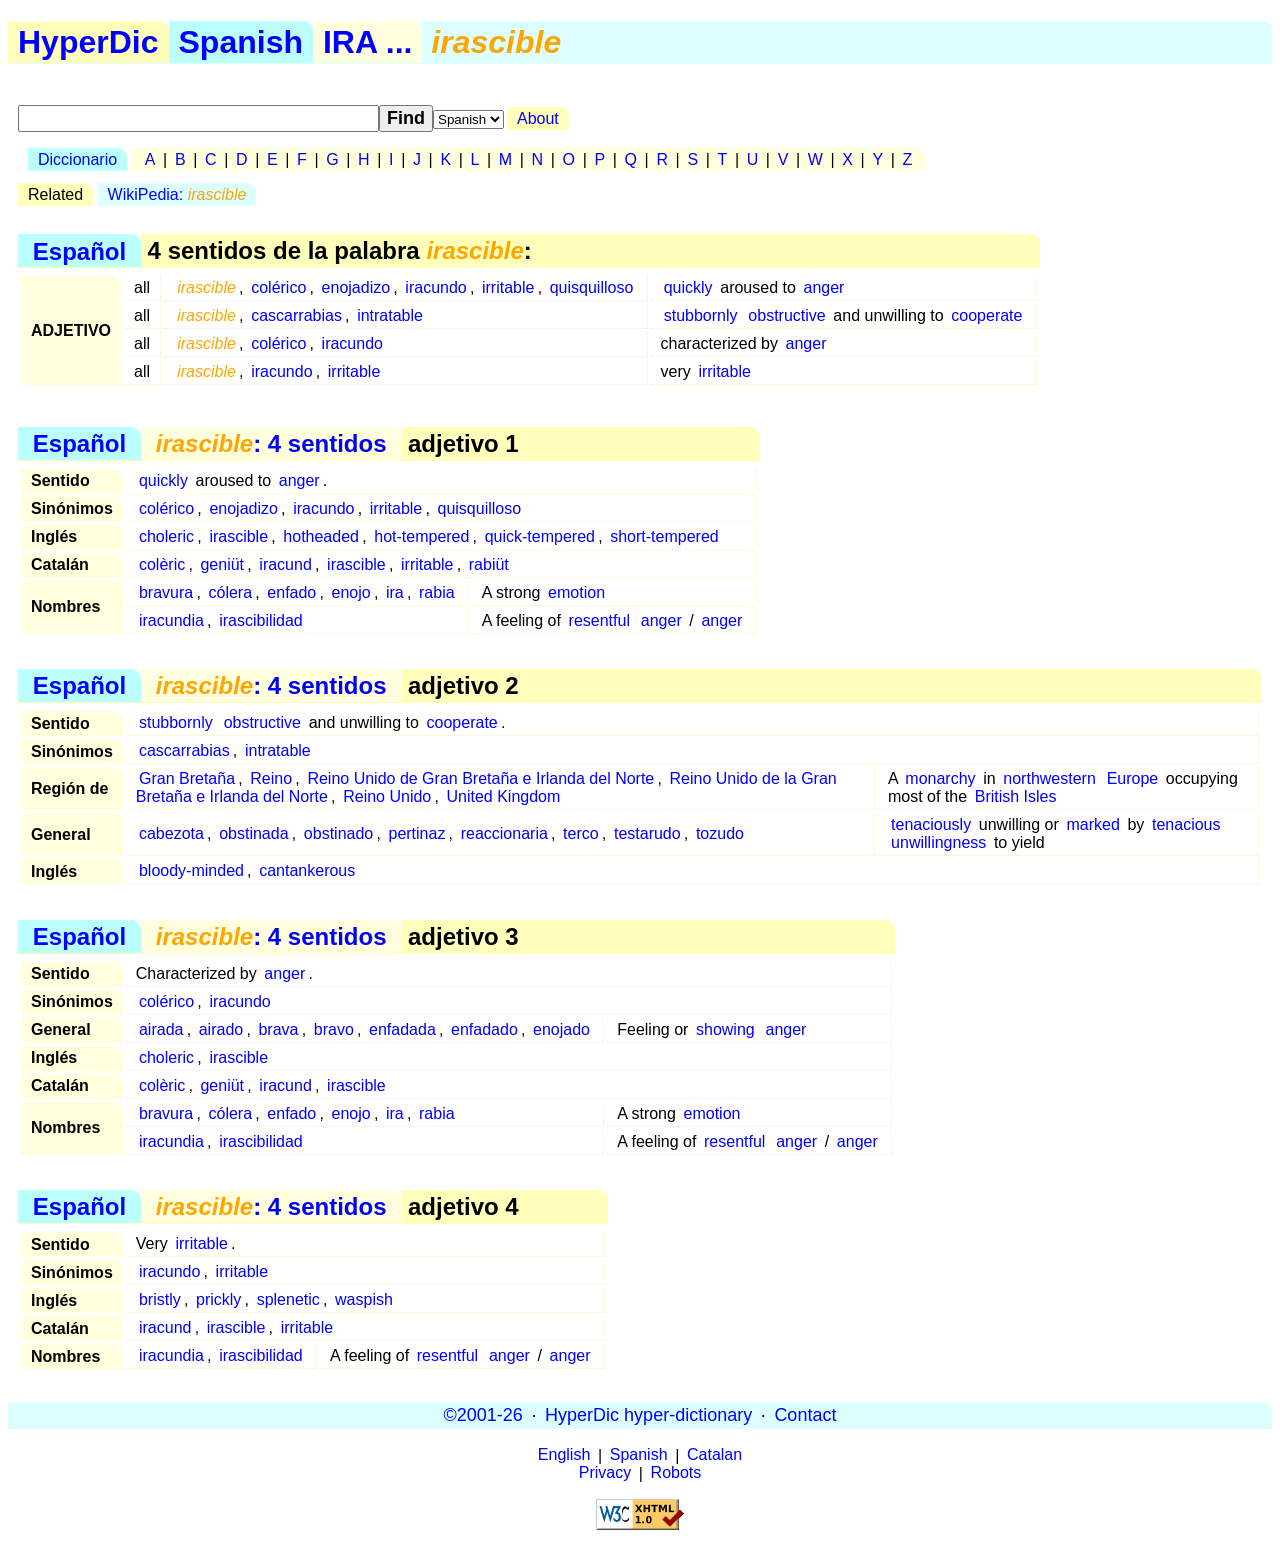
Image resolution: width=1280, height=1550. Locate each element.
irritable (508, 287)
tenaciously (931, 824)
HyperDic (88, 42)
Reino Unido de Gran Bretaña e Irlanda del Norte (480, 778)
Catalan (714, 1455)
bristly (160, 1299)
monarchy (940, 778)
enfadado (484, 1029)
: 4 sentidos (271, 443)
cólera (230, 592)
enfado (291, 592)
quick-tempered (540, 536)
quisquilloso (592, 287)
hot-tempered (421, 536)
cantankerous (307, 870)
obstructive (786, 315)
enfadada (402, 1029)
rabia (437, 592)
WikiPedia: (177, 194)
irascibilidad (261, 620)
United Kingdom (504, 796)
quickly (688, 287)
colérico (278, 287)
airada (161, 1029)
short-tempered (664, 536)
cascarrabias (296, 315)
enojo (351, 592)
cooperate (986, 315)
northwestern (1049, 778)
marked (1092, 824)
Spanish (241, 42)
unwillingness (938, 842)
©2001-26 (483, 1415)
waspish (364, 1299)
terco (581, 833)
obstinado (338, 833)
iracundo (435, 287)
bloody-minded (191, 870)
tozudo (720, 833)
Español (79, 250)
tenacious (1186, 824)
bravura (166, 592)
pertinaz (416, 833)
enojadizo (356, 287)
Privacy (605, 1473)
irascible (238, 536)
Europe (1133, 778)
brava (278, 1029)
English (564, 1455)
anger (823, 287)
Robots (676, 1473)
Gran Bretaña (187, 778)
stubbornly (701, 315)
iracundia (171, 620)
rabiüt (489, 564)
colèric (162, 564)
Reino (271, 778)
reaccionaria (504, 833)
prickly (218, 1299)
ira (395, 592)
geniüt (222, 564)
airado (221, 1029)
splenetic (288, 1299)
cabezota (171, 833)
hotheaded (321, 536)
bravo (334, 1029)
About (538, 118)
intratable (390, 315)
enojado (561, 1029)
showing (725, 1029)
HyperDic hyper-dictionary (648, 1415)
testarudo (647, 833)
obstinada (253, 833)
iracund (285, 564)
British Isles (1016, 796)
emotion (576, 592)
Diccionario (77, 159)
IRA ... (367, 42)
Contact (805, 1415)
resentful (599, 620)
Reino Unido (387, 796)
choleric (166, 536)
